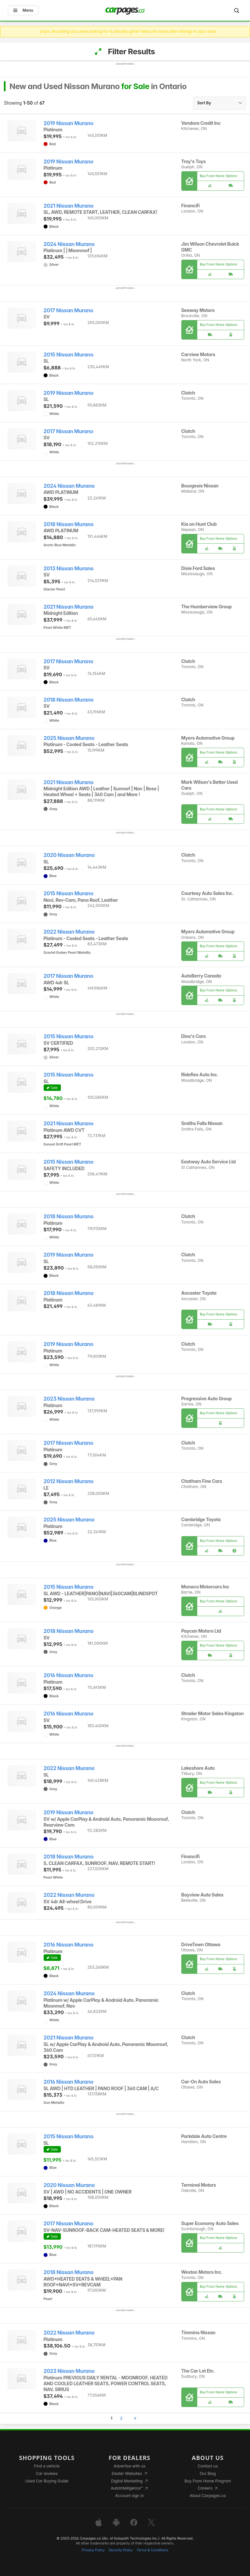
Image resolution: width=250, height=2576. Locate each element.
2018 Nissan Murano (69, 524)
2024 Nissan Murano (69, 244)
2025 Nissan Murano (69, 738)
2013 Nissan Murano (69, 568)
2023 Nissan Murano (69, 1399)
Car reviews (47, 2473)
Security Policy (121, 2550)
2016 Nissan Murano (68, 1675)
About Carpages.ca (208, 2495)
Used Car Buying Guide (46, 2481)
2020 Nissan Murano (69, 855)
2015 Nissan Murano (68, 355)
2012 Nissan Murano (68, 1481)
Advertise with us (130, 2466)
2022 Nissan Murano (69, 932)
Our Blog (207, 2473)
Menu (23, 10)
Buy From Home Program (208, 2481)
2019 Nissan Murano (68, 123)
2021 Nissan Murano (68, 206)
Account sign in (129, 2495)
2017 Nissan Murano (68, 310)
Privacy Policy (93, 2550)
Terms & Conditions (152, 2550)
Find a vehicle (47, 2466)
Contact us (208, 2466)
